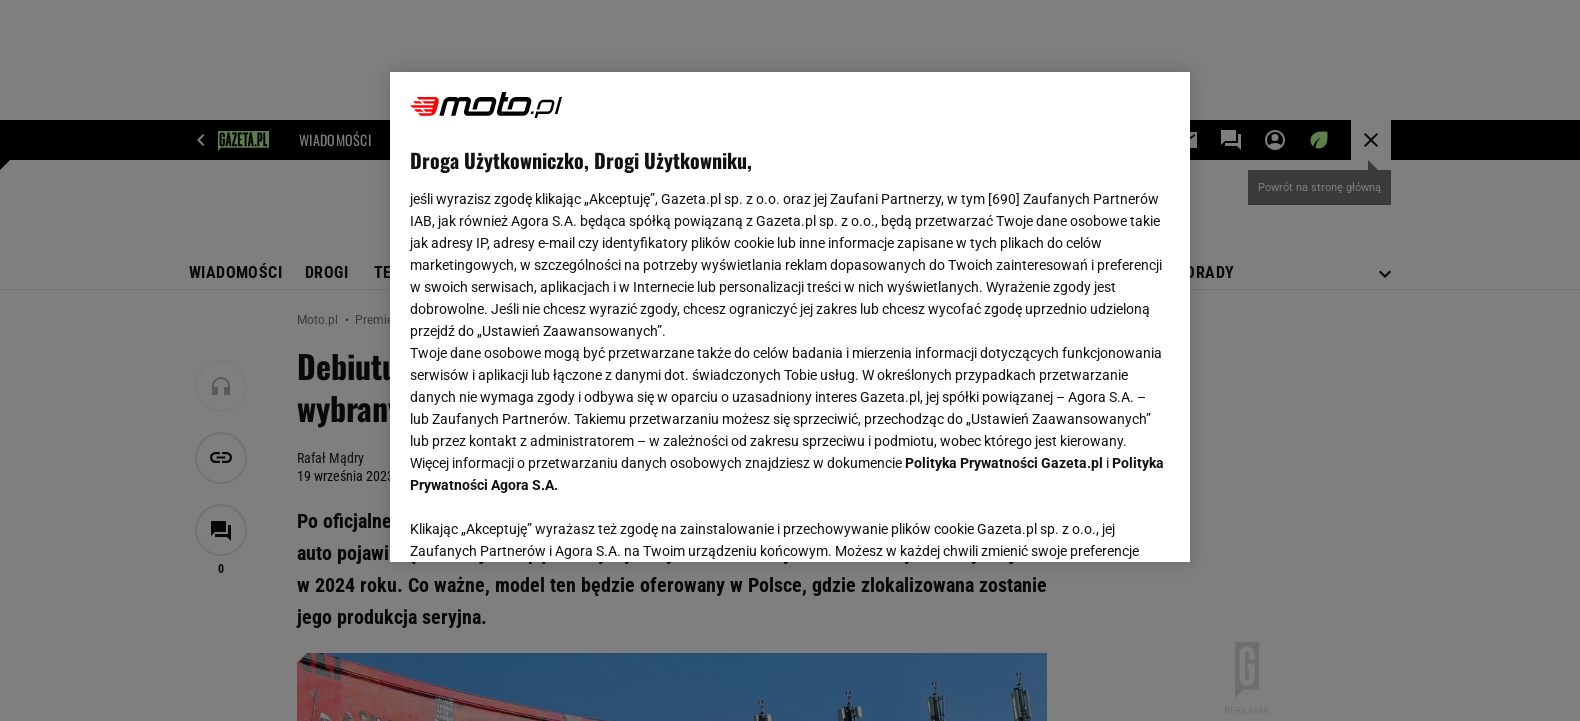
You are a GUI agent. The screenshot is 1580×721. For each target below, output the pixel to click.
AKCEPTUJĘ (1102, 523)
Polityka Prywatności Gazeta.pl (1004, 463)
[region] (790, 317)
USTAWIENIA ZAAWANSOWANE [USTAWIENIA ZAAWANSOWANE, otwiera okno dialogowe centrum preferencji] (540, 522)
